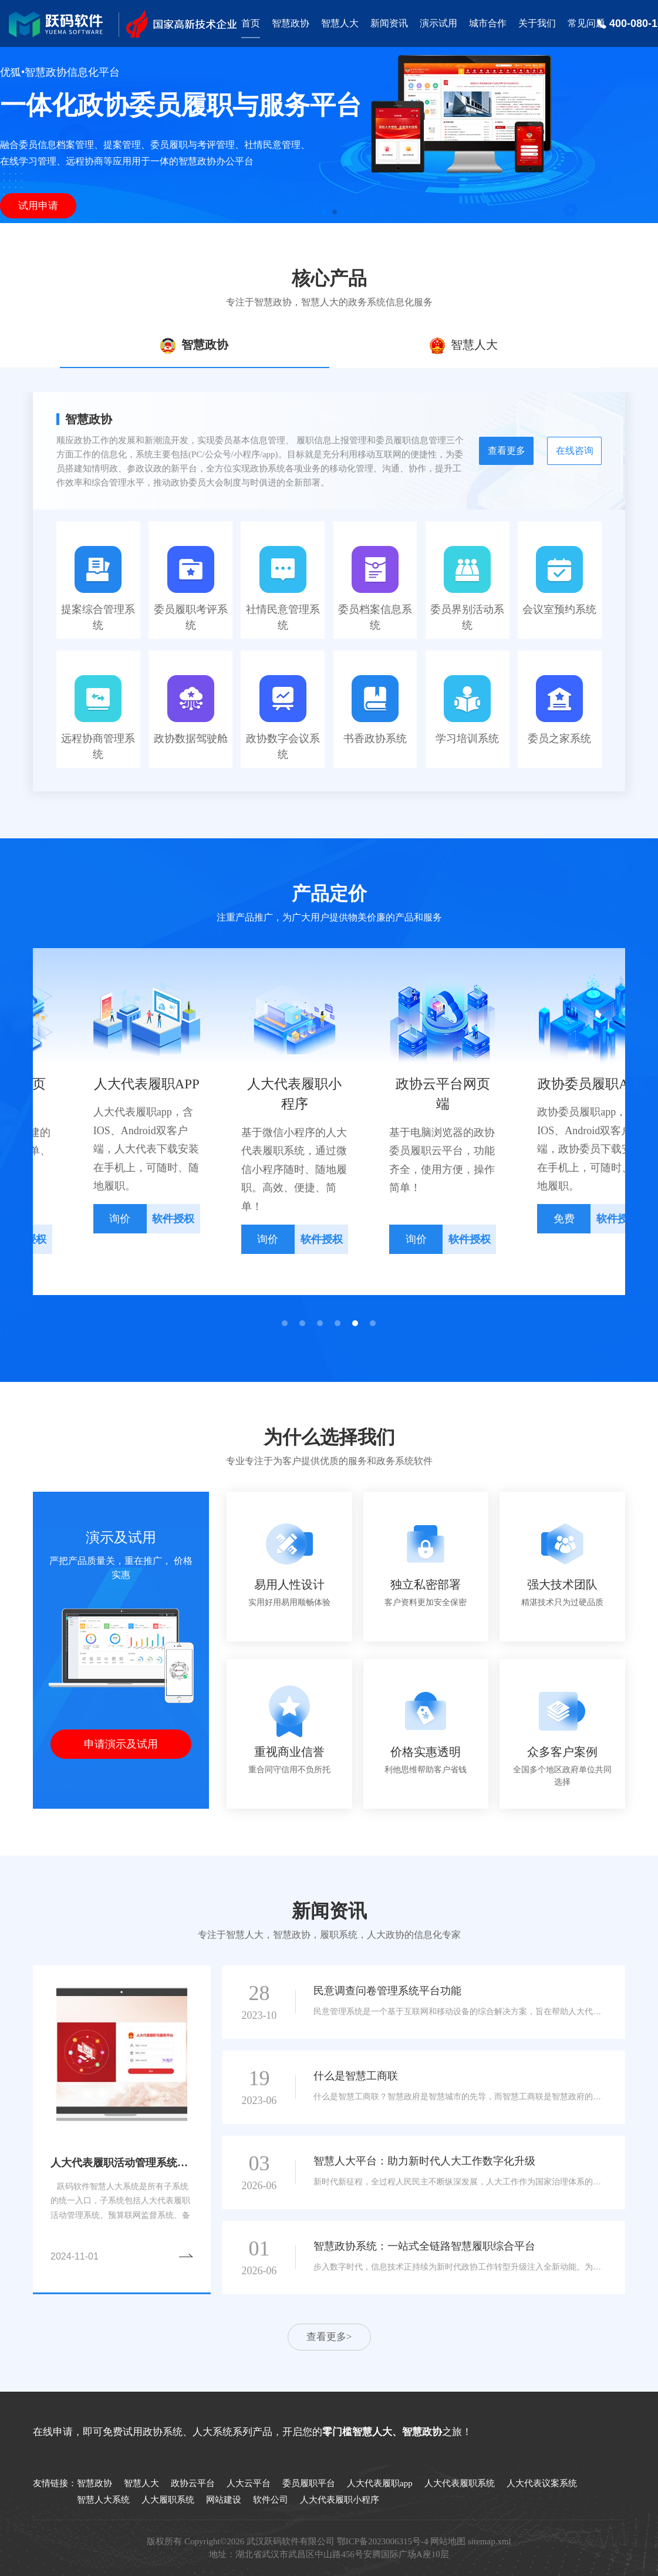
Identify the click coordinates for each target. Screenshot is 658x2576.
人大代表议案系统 (542, 2483)
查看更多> (329, 2336)
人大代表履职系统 (459, 2483)
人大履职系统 (167, 2499)
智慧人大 (340, 23)
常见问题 (586, 23)
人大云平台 (249, 2483)
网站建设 (223, 2499)
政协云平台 (193, 2483)
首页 (250, 23)
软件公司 (270, 2499)
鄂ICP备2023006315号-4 (382, 2541)
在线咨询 (574, 451)
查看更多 (506, 451)
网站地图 (447, 2541)
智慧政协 (290, 23)
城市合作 (488, 23)
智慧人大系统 (103, 2499)
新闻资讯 (389, 23)
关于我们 (537, 23)
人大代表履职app (380, 2483)
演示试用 (438, 23)
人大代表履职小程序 (339, 2499)
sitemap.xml (489, 2541)
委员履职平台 (308, 2483)
